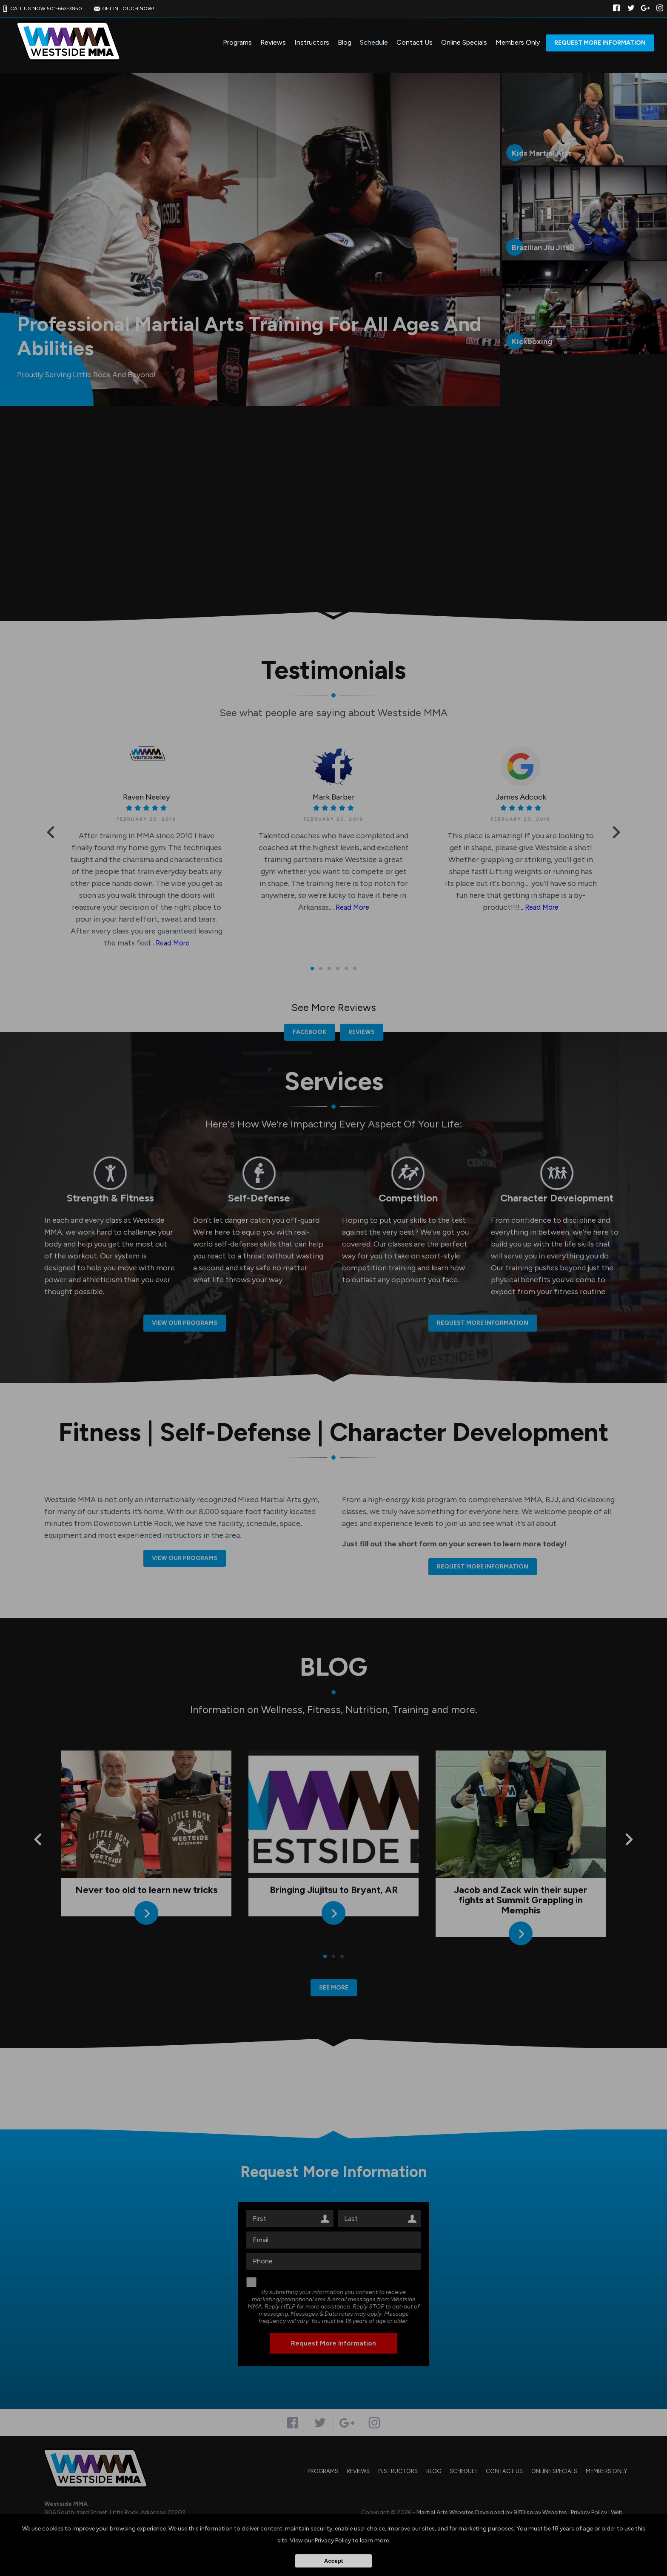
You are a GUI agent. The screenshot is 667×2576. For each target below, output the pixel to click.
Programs (237, 42)
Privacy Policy (333, 2540)
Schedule (374, 42)
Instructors (311, 42)
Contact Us (414, 42)
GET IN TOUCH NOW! (123, 8)
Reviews (273, 42)
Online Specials (464, 42)
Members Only (518, 42)
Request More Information (600, 42)
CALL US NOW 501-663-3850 (41, 8)
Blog (344, 42)
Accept (333, 2561)
